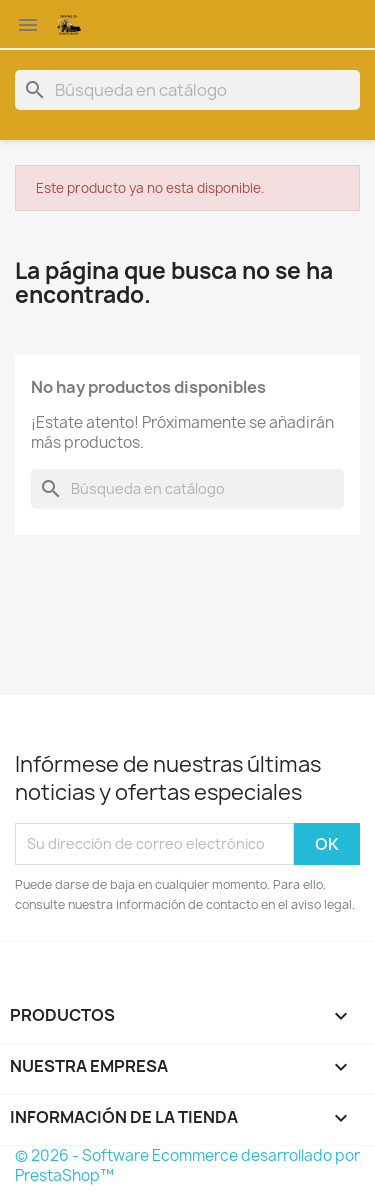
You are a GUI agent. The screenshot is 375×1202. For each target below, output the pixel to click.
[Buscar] (187, 90)
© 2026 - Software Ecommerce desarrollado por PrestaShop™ (187, 1165)
